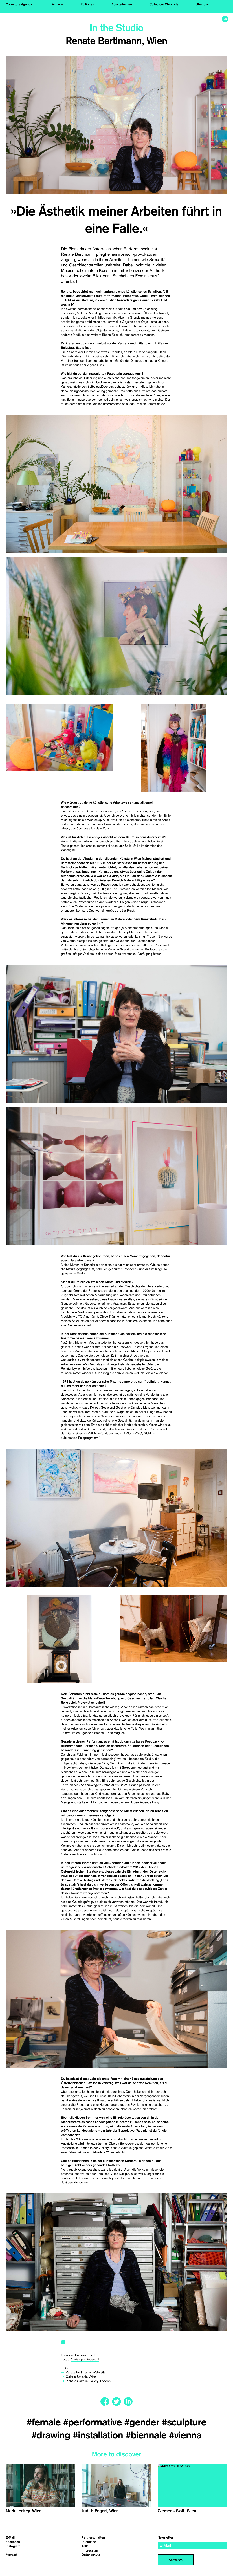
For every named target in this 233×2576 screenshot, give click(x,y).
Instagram (13, 2546)
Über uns (202, 4)
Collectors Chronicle (164, 4)
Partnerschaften (93, 2537)
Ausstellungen (122, 4)
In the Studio (116, 28)
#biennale (147, 2435)
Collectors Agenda (19, 4)
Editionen (87, 4)
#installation (99, 2435)
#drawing (52, 2435)
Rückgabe (89, 2541)
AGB (85, 2546)
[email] (192, 2545)
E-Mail (10, 2537)
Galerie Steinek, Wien (81, 2376)
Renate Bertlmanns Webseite (85, 2372)
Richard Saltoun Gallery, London (88, 2381)
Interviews (56, 4)
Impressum (90, 2550)
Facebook (13, 2541)
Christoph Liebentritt (85, 2359)
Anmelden (176, 2560)
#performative (93, 2422)
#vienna (185, 2435)
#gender (143, 2422)
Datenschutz (91, 2554)
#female (45, 2422)
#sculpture (184, 2422)
